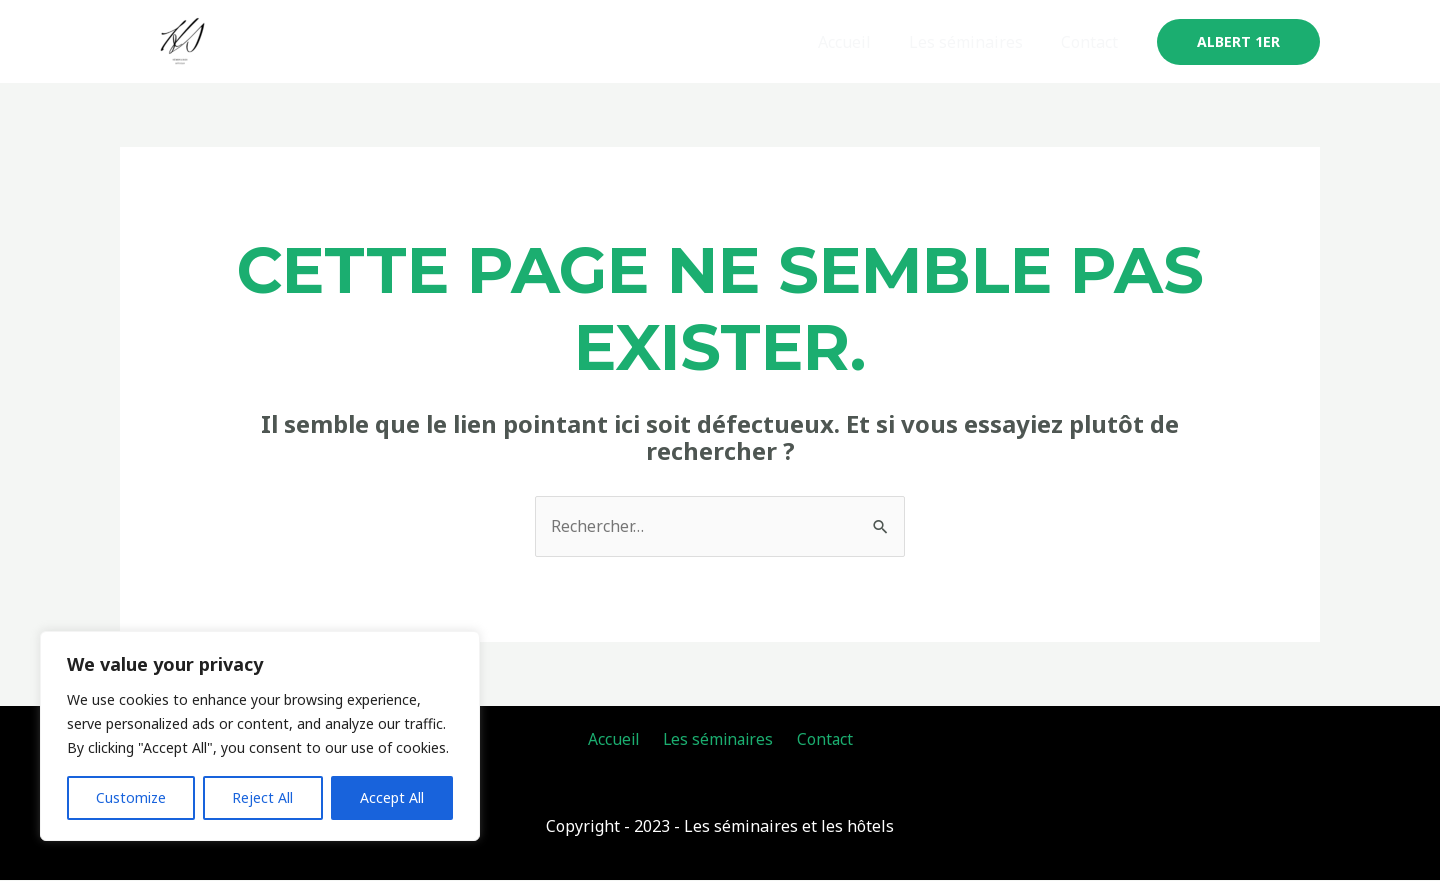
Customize (131, 797)
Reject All (262, 797)
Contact (1092, 42)
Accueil (859, 42)
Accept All (392, 797)
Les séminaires (975, 42)
